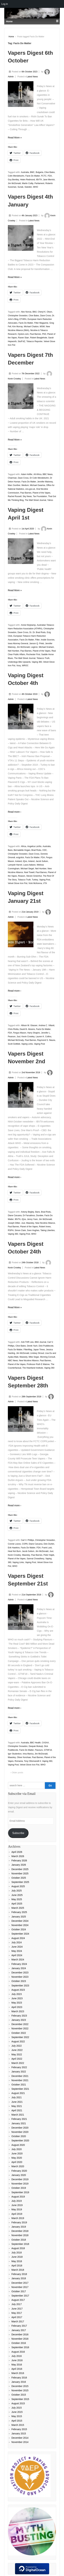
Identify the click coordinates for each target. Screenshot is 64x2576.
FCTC (44, 176)
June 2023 (17, 1998)
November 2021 (20, 2080)
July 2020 (16, 2149)
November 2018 (20, 2235)
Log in (4, 4)
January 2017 (18, 2330)
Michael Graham (46, 647)
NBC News (13, 1360)
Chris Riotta (13, 1029)
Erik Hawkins (14, 1547)
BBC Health (35, 1742)
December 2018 (20, 2231)
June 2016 (17, 2360)
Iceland (18, 861)
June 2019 (17, 2205)
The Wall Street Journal (35, 500)
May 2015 (16, 2416)
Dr (30, 632)
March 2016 (17, 2373)
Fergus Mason (19, 1033)
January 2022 (18, 2071)
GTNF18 (48, 1750)
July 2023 (16, 1994)
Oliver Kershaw (24, 1757)
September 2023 (20, 1985)
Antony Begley (27, 1212)
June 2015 (17, 2412)
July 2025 (16, 1890)
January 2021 (18, 2123)
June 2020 (17, 2153)
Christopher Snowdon (17, 315)
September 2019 (20, 2192)
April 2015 (16, 2420)
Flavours (39, 1750)
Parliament (39, 183)
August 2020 (18, 2145)
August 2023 (18, 1989)
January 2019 (18, 2226)
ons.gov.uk (30, 489)
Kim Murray (17, 326)
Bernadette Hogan (22, 850)
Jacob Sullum (42, 861)
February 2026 (19, 1860)
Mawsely (23, 1357)
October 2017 (18, 2291)
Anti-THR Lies (27, 1342)
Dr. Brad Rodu (39, 632)
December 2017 (20, 2282)
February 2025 (19, 1912)
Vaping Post (44, 880)
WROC (25, 665)
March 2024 (17, 1959)
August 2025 (18, 1886)
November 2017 (20, 2287)
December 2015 (20, 2386)
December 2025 (20, 1869)
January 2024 (18, 1968)
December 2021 (20, 2076)
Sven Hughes (33, 1230)
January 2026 (18, 1864)
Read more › (14, 811)
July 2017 (16, 2304)
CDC (44, 850)
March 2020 (17, 2166)
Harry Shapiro (33, 1033)
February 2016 (19, 2377)
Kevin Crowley (28, 1036)
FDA (50, 176)
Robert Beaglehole (38, 337)
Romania (19, 1761)
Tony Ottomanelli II (32, 1761)
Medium (25, 485)
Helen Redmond (27, 179)
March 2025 (17, 1908)
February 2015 (19, 2429)
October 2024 (18, 1929)
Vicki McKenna (35, 883)
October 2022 (18, 2033)
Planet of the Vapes (41, 493)
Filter (37, 640)
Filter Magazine (41, 323)
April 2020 (16, 2162)
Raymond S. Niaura (46, 1040)
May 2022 (16, 2054)
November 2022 (20, 2028)
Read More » (15, 137)
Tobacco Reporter (34, 341)
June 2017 (17, 2308)
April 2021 (16, 2110)
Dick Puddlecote (46, 1346)
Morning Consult (47, 1357)
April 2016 (16, 2368)
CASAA (45, 1742)
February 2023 (19, 2015)
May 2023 (16, 2002)
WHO (35, 187)
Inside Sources (47, 640)
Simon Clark (20, 1230)
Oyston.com (23, 334)
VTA (45, 883)
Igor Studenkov (15, 1754)
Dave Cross (45, 315)
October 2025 (18, 1877)
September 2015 (20, 2399)
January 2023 (18, 2020)
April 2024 (16, 1955)
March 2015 (17, 2425)
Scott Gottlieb (14, 1044)
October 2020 (18, 2136)
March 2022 (17, 2063)
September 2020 (20, 2140)
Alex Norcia (26, 312)
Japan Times (39, 1349)
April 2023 (16, 2007)
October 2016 (18, 2343)
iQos (25, 861)
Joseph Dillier (14, 1223)
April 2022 (16, 2058)
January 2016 (18, 2381)
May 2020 (16, 2157)
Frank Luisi (47, 1547)
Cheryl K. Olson (45, 312)
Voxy (18, 665)
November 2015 (20, 2390)
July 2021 (16, 2097)
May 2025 (16, 1899)
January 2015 (18, 2433)
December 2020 (20, 2127)
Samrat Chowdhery (35, 1558)
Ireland (31, 861)
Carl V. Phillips (27, 1540)
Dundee (39, 1215)
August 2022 (18, 2041)
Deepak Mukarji (36, 1746)
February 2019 (19, 2222)
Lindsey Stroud (37, 1353)
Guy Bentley (13, 179)
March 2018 (17, 2269)
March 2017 (17, 2321)
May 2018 (16, 2261)
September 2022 (20, 2037)
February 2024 (19, 1964)
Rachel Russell (15, 496)
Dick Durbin (49, 1544)
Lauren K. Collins (43, 1036)
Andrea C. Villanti (46, 1025)
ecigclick (20, 857)
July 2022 (16, 2045)
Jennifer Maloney (45, 481)
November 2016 (20, 2338)
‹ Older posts (16, 1772)
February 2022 (19, 2067)
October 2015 (18, 2394)
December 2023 (20, 1972)
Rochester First (33, 654)
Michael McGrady (16, 1040)
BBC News (48, 474)
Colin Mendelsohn (16, 176)
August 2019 (18, 2196)
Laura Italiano (29, 865)
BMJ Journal (40, 1342)
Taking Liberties (47, 1230)
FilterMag (28, 1349)
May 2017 (16, 2313)
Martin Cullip (27, 183)
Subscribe (18, 1833)
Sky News (27, 496)
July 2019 (16, 2201)
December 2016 (20, 2334)
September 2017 (20, 2295)
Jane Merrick (49, 179)
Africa (23, 846)
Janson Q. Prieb (36, 643)
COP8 (25, 1544)
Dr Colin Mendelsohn (39, 478)
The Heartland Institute (32, 1368)
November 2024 (20, 1925)
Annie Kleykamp (28, 625)
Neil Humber (13, 651)
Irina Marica (28, 1754)
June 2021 (17, 2101)
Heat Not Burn (14, 1551)
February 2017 (19, 2325)
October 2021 (18, 2084)
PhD (44, 334)
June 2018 (17, 2256)
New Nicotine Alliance (45, 1223)
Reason (21, 876)
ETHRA (22, 319)
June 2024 (17, 1946)
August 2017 (18, 2300)
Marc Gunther (14, 485)
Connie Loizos (14, 1544)
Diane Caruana (15, 1215)
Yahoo (50, 500)
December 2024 (20, 1921)
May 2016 (16, 2364)
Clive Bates (49, 172)
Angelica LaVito (34, 846)
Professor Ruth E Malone (38, 1364)
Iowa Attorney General (18, 643)
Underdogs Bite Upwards (19, 662)
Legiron (34, 647)
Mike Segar (34, 1357)
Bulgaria (39, 172)
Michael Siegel (27, 868)
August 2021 (18, 2093)
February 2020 (19, 2170)
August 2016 (18, 2351)
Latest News (32, 76)
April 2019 (16, 2214)
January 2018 (18, 2278)
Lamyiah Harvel (15, 865)
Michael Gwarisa (37, 485)
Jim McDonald (14, 183)
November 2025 (20, 1873)
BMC (32, 172)
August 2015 (18, 2403)
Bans (10, 850)
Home (11, 36)
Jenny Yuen (32, 1219)
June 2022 (17, 2050)
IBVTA (39, 179)
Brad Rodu (36, 850)
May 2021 (16, 2106)
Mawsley (30, 1223)
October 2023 (18, 1981)
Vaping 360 (37, 662)
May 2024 (16, 1951)
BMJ (34, 312)
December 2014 (20, 2437)
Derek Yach (32, 1346)
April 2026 (16, 1852)
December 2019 (20, 2179)
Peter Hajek (49, 1555)
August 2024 (18, 1938)
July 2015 (16, 2407)
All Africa (37, 474)
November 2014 (20, 2442)
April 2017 (16, 2317)
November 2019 (20, 2183)
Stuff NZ (21, 341)
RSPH (10, 1230)
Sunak (20, 187)
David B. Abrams (27, 1029)
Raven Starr (23, 337)
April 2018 (16, 2265)
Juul (18, 1036)
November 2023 (20, 1976)
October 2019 (18, 2188)
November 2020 (20, 2132)
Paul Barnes (35, 334)
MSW (42, 326)
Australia (25, 172)
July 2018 (16, 2252)
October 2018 (18, 2239)
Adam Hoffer (26, 474)
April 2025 (16, 1903)
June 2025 (17, 1895)
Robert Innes (45, 1226)
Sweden (28, 187)
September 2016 (20, 2347)
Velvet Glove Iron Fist (17, 883)
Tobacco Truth (43, 658)
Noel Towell (29, 872)
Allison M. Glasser (29, 1025)
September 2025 (20, 1882)
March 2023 (17, 2011)
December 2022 (20, 2024)
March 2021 (17, 2114)
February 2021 (19, 2119)
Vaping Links (27, 1044)
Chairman (12, 478)
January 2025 (18, 1916)
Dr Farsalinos (29, 1215)
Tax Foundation (40, 496)
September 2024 (20, 1933)
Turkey (35, 880)
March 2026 (17, 1856)
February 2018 (19, 2274)
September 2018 (20, 2244)
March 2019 (17, 2218)
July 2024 (16, 1942)
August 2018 (18, 2248)
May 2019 (16, 2209)
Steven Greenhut (34, 876)
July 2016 (16, 2356)
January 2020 (18, 2175)
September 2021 (20, 2088)
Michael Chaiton (31, 326)
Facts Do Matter (32, 176)
